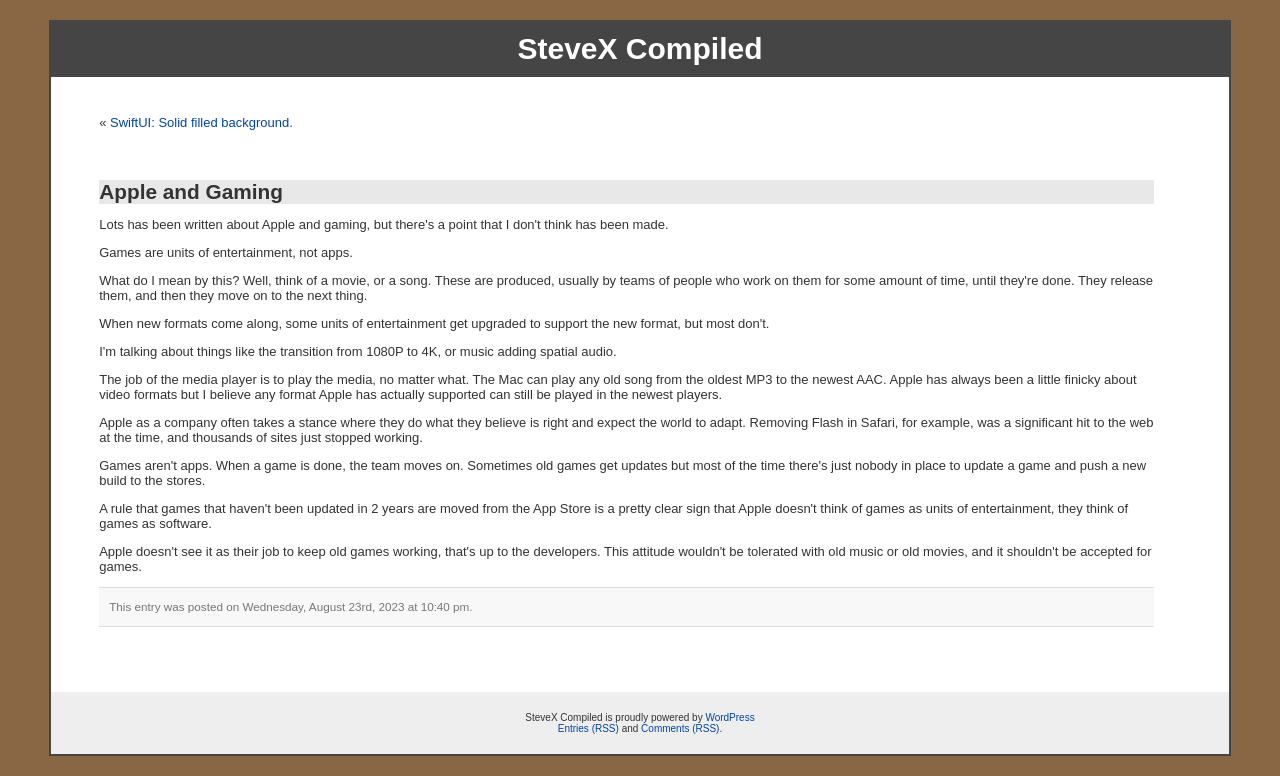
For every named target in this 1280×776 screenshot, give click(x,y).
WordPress (729, 717)
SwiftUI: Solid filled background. (201, 122)
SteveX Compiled (639, 48)
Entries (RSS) (588, 728)
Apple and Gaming (191, 191)
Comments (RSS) (680, 728)
